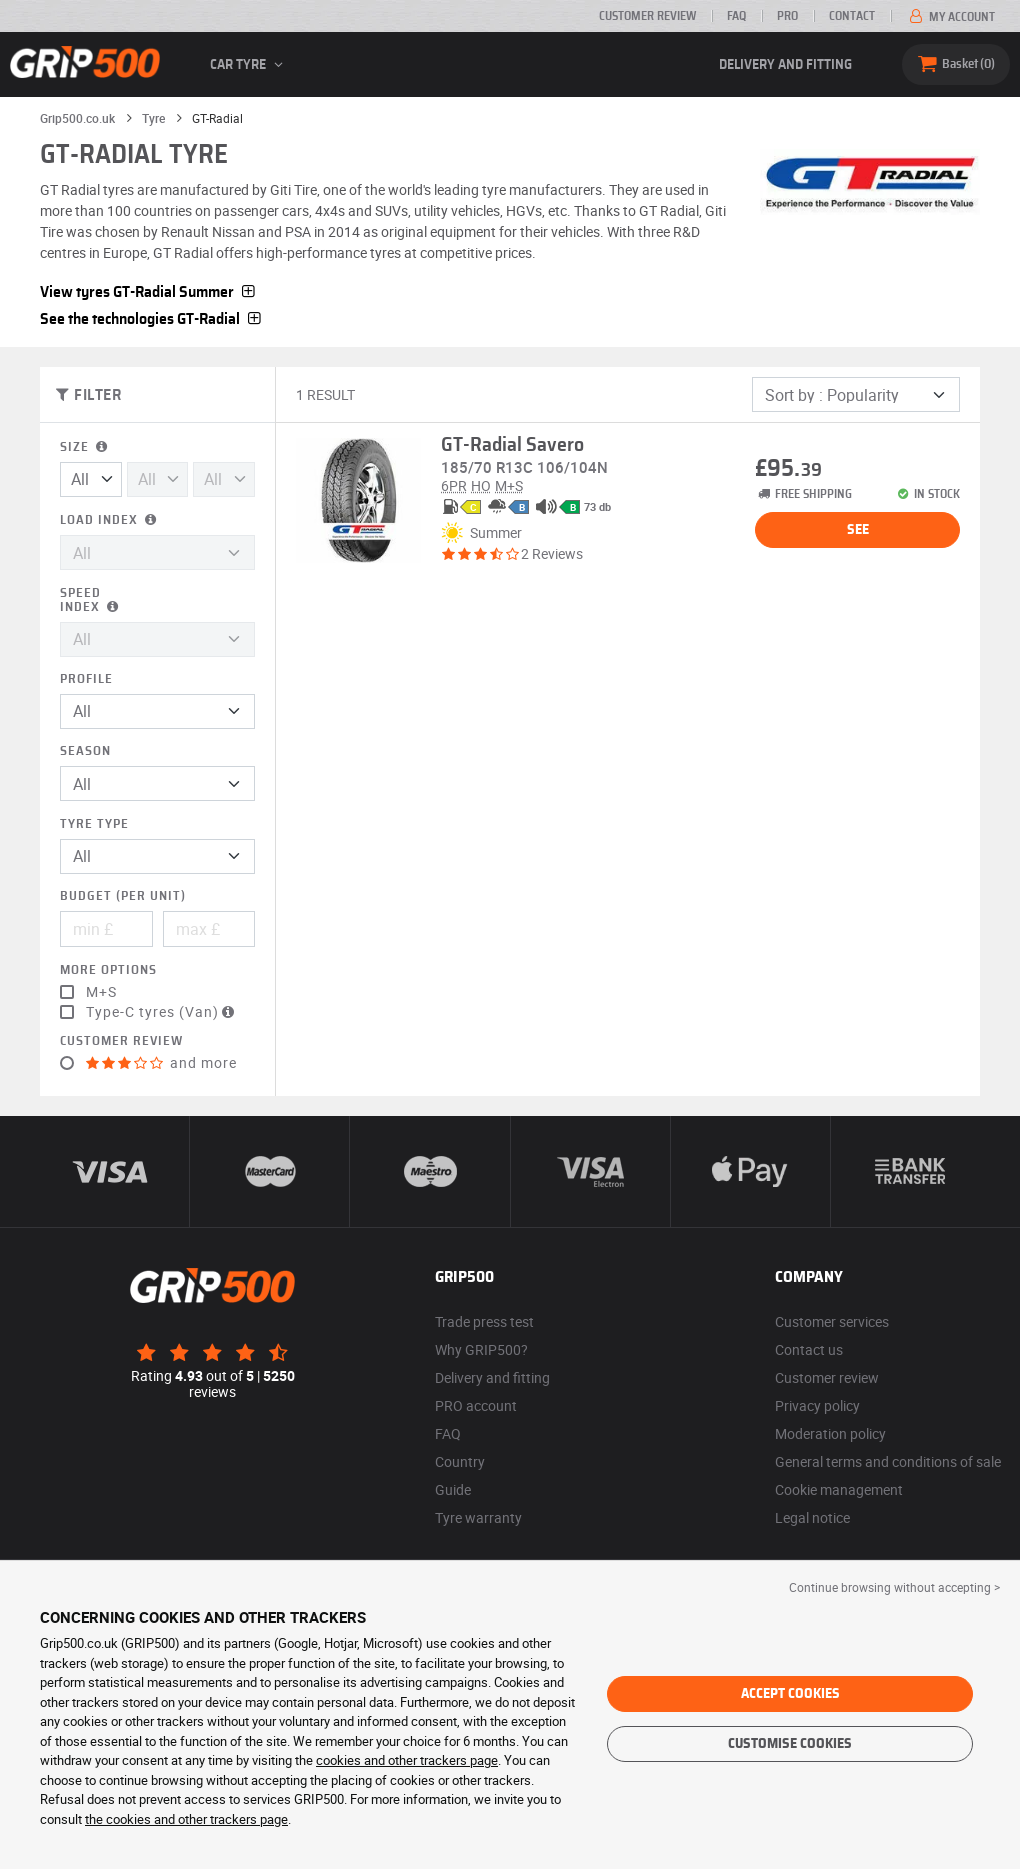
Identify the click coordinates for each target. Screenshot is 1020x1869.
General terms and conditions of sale (888, 1461)
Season (85, 751)
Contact (852, 16)
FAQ (736, 16)
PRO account (476, 1405)
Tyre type (94, 824)
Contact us (809, 1349)
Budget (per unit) (123, 896)
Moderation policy (830, 1433)
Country (460, 1461)
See (858, 530)
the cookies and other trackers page (186, 1819)
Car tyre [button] (249, 65)
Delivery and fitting (785, 65)
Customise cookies (790, 1744)
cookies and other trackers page (407, 1760)
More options (108, 970)
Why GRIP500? (481, 1349)
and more (161, 1063)
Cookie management (839, 1489)
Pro (787, 16)
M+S (101, 992)
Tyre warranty (478, 1517)
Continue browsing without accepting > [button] (894, 1587)
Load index (110, 520)
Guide (453, 1489)
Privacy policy (817, 1405)
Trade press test (484, 1321)
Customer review (647, 16)
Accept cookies (790, 1694)
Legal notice (812, 1517)
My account (950, 17)
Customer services (832, 1321)
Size (85, 447)
